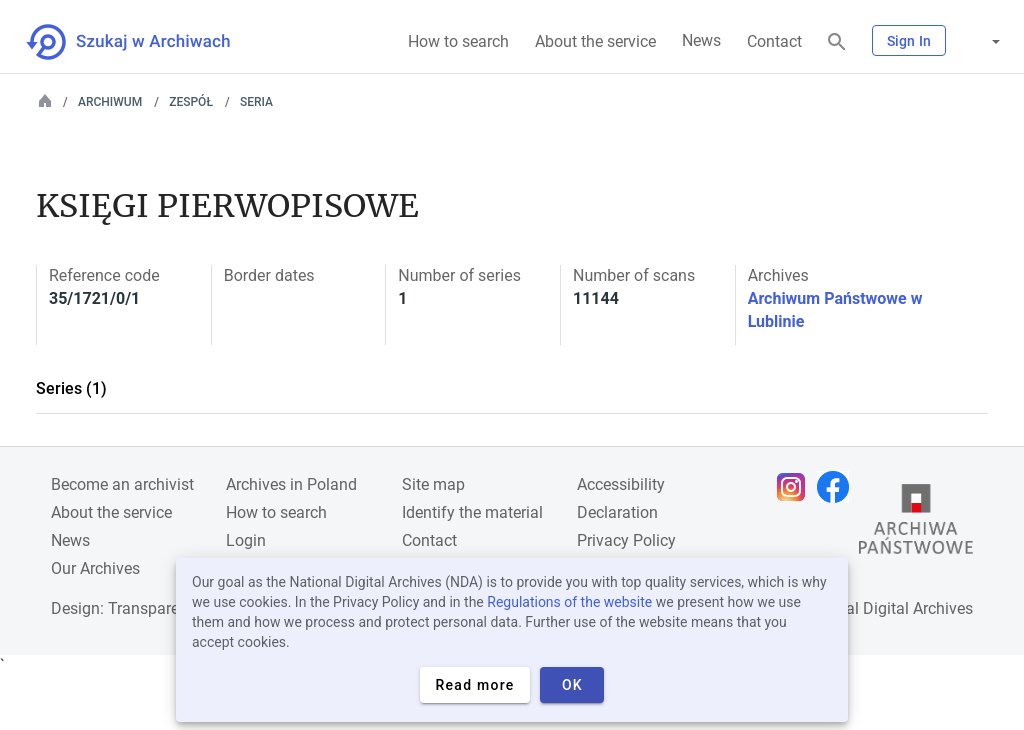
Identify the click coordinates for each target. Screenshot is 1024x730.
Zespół (191, 102)
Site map (433, 484)
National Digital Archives (886, 608)
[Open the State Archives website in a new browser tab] (916, 524)
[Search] (837, 42)
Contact (774, 41)
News (701, 40)
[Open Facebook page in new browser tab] (838, 487)
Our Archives (95, 568)
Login (246, 540)
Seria (256, 102)
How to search (458, 41)
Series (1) (71, 388)
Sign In (909, 41)
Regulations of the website (569, 602)
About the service (595, 41)
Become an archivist (122, 484)
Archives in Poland (291, 484)
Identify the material (472, 512)
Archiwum (110, 102)
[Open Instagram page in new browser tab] (796, 487)
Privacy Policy (626, 540)
